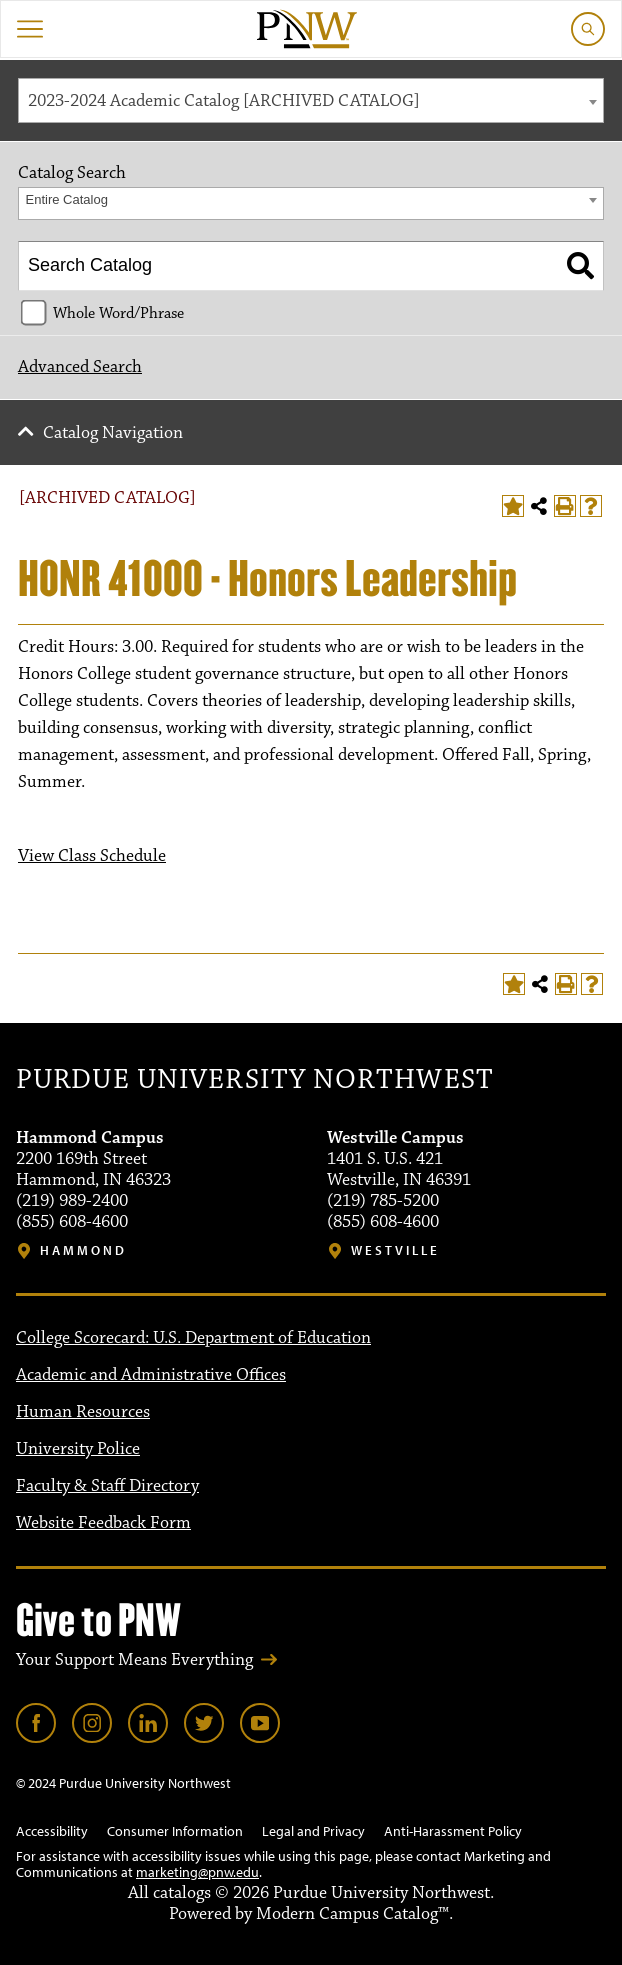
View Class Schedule (92, 856)
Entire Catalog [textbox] (67, 199)
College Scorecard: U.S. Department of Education (193, 1338)
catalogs (182, 1893)
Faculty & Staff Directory (107, 1486)
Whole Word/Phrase (118, 313)
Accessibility (52, 1831)
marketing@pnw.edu (197, 1872)
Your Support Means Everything (134, 1660)
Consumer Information (175, 1831)
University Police (78, 1449)
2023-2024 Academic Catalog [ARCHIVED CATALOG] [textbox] (224, 101)
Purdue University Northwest (254, 1080)
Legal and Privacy (313, 1831)
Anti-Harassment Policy (453, 1831)
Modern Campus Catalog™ (352, 1914)
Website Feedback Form (103, 1523)
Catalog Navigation (113, 433)
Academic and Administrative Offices (151, 1375)
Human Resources (83, 1412)
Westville (395, 1250)
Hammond (83, 1250)
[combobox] (311, 100)
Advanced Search (80, 367)
